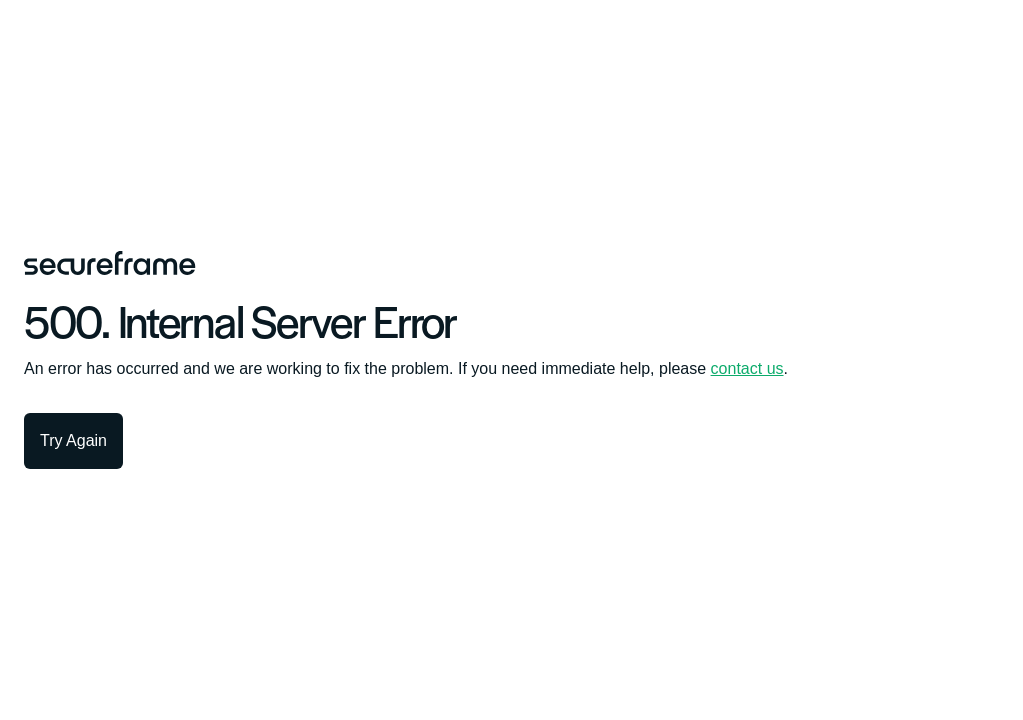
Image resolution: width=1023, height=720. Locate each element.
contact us (747, 368)
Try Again (73, 440)
